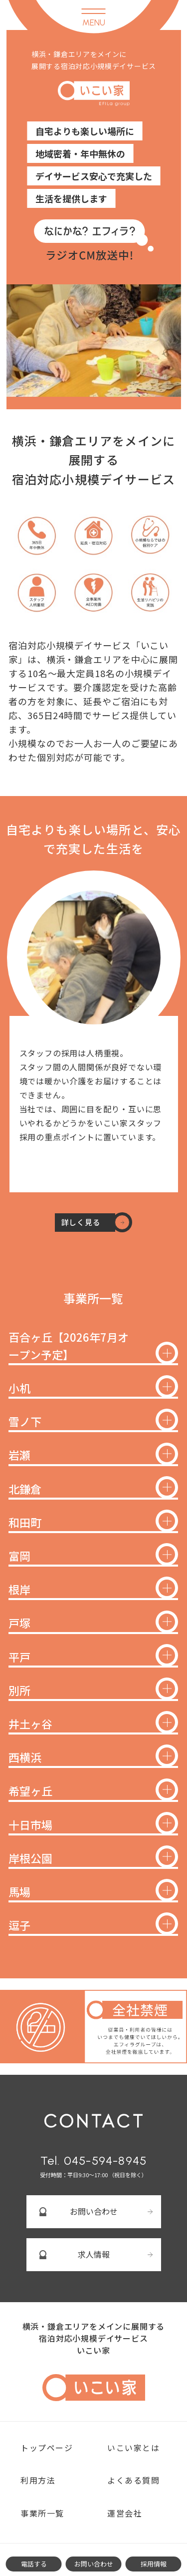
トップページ (46, 2448)
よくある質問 (133, 2480)
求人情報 (94, 2254)
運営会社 (124, 2513)
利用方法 (37, 2480)
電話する (34, 2564)
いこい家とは (133, 2448)
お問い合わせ (94, 2211)
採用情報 (154, 2564)
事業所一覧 (42, 2513)
